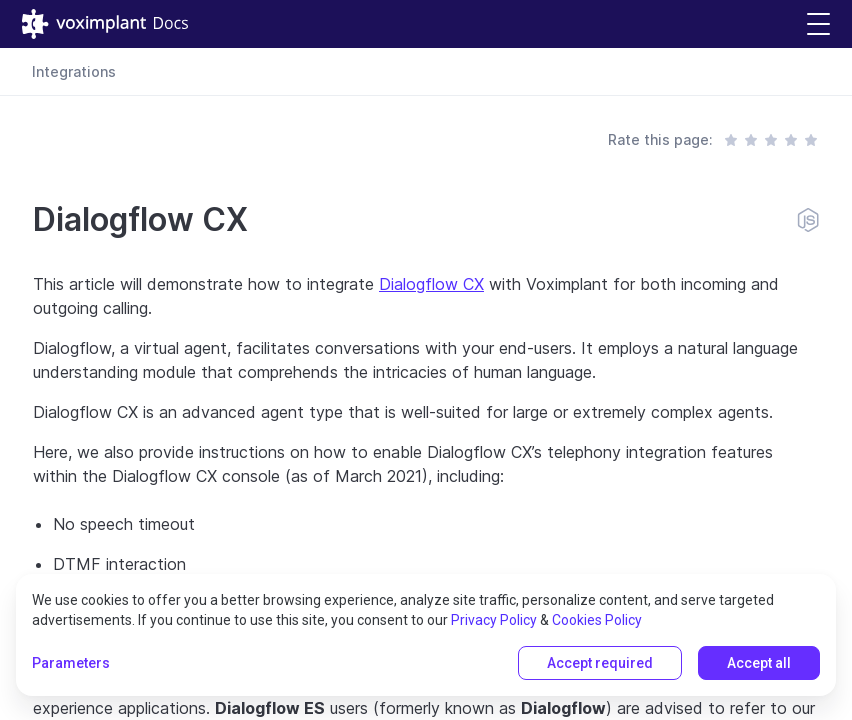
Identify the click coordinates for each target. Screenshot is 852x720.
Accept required (600, 663)
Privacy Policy (494, 620)
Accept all (759, 663)
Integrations (74, 71)
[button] (818, 24)
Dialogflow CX (431, 284)
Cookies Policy (597, 620)
